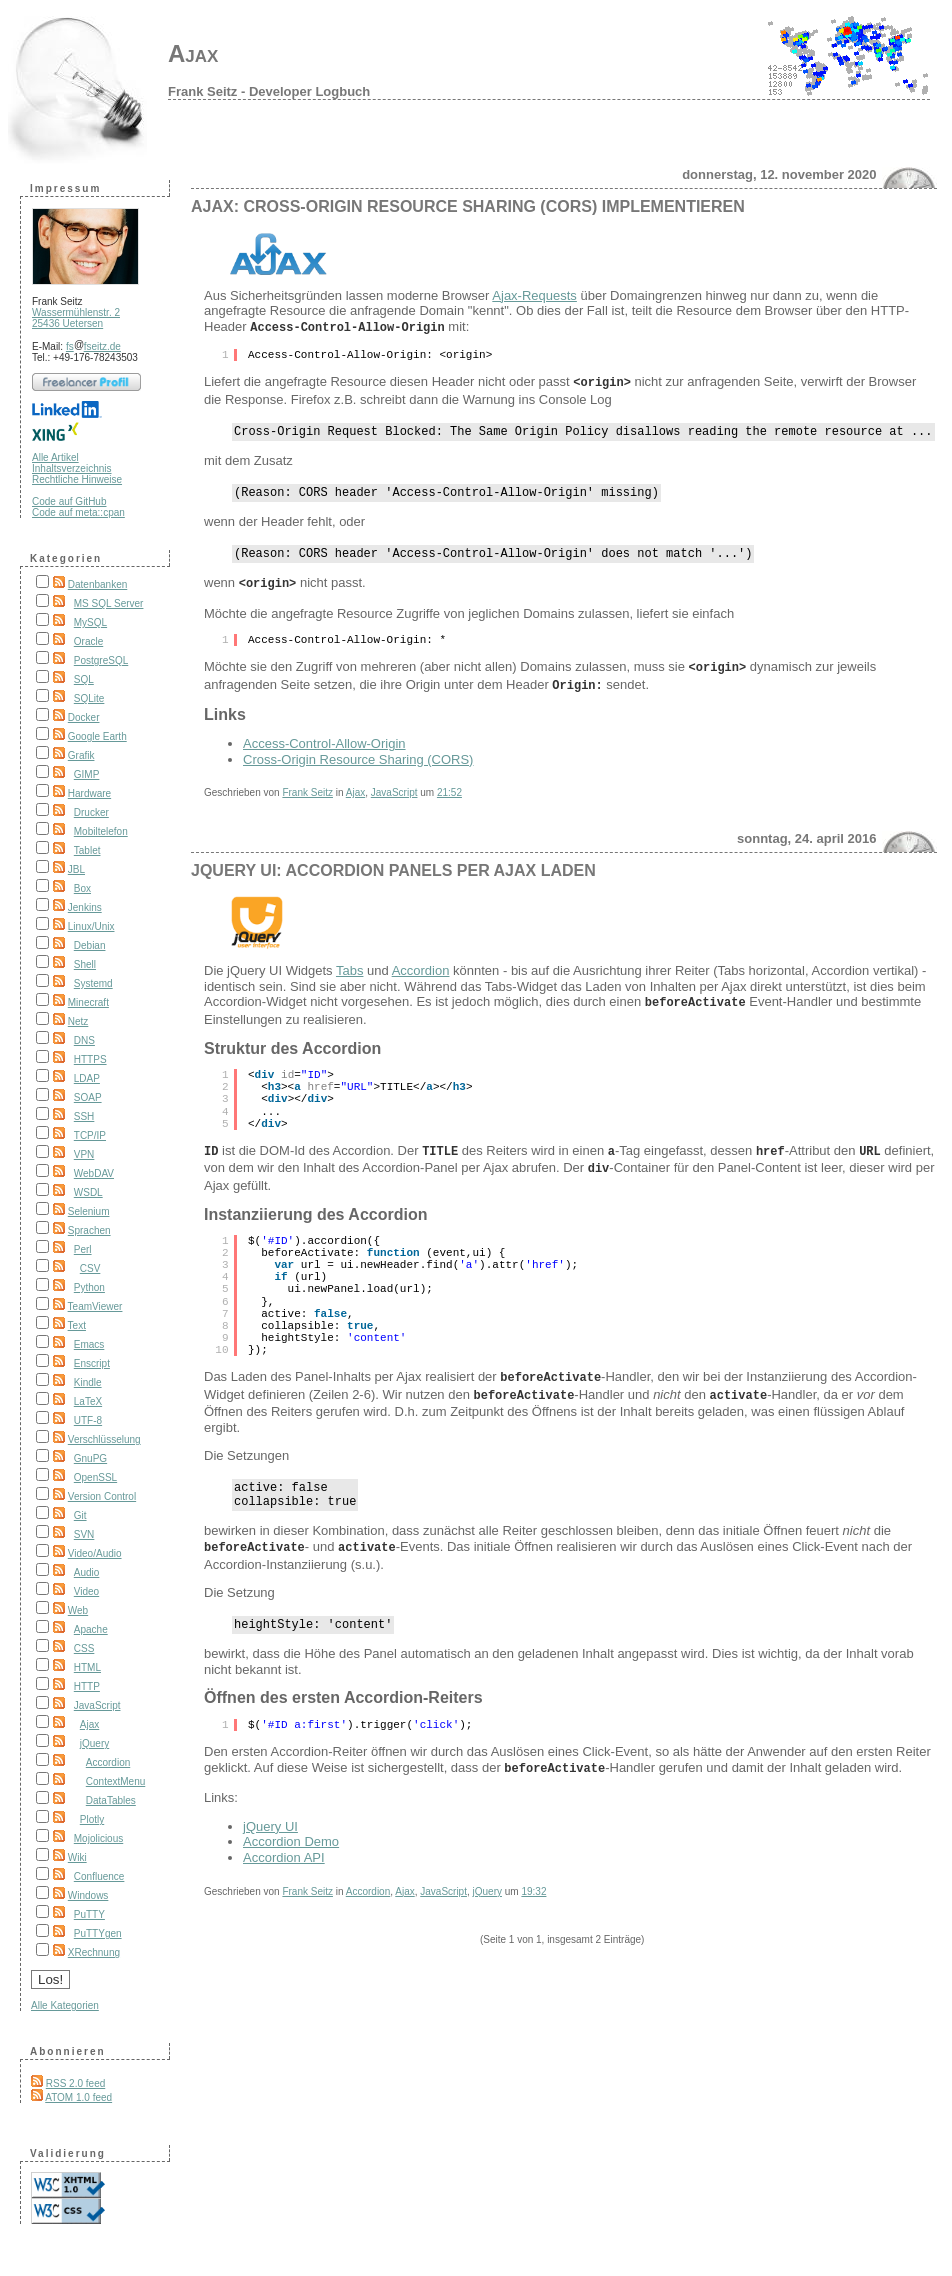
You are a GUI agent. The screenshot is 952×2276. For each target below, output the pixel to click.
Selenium (89, 1211)
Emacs (89, 1344)
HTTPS (90, 1059)
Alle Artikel (55, 457)
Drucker (91, 812)
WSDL (88, 1192)
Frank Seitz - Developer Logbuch (269, 91)
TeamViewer (95, 1306)
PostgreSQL (101, 660)
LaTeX (88, 1401)
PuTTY (89, 1914)
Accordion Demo (291, 1835)
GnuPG (90, 1458)
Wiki (77, 1857)
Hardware (89, 793)
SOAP (88, 1097)
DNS (84, 1040)
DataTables (111, 1800)
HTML (87, 1667)
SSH (84, 1116)
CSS (84, 1648)
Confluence (99, 1876)
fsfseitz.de (93, 346)
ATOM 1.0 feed (78, 2097)
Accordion (108, 1762)
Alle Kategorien (65, 2005)
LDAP (87, 1078)
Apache (91, 1629)
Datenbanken (98, 584)
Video (86, 1591)
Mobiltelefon (101, 831)
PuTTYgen (98, 1933)
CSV (90, 1268)
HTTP (87, 1686)
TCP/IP (90, 1135)
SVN (84, 1534)
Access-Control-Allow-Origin (324, 742)
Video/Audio (95, 1553)
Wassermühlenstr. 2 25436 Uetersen (76, 318)
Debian (90, 945)
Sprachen (89, 1230)
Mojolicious (98, 1838)
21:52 (449, 791)
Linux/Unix (91, 926)
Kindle (88, 1382)
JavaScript (97, 1705)
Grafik (81, 755)
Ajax (193, 53)
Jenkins (85, 907)
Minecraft (88, 1002)
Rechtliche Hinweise (77, 479)
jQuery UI (270, 1820)
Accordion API (284, 1851)
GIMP (87, 774)
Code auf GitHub (69, 501)
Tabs (349, 969)
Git (80, 1515)
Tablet (87, 850)
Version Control (102, 1496)
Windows (88, 1895)
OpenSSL (95, 1477)
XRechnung (94, 1952)
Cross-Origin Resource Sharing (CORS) (358, 758)
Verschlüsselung (104, 1439)
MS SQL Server (109, 603)
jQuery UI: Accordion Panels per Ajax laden (393, 869)
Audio (87, 1572)
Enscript (92, 1363)
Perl (83, 1249)
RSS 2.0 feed (75, 2083)
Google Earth (97, 736)
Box (82, 888)
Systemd (93, 983)
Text (77, 1325)
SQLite (89, 698)
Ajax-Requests (534, 295)
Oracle (88, 641)
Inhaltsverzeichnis (71, 468)
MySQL (90, 622)
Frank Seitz (307, 791)
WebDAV (94, 1173)
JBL (76, 869)
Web (78, 1610)
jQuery (94, 1743)
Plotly (92, 1819)
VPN (84, 1154)
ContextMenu (115, 1781)
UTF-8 (88, 1420)
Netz (78, 1021)
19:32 (533, 1885)
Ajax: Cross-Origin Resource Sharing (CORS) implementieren (468, 206)
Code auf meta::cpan (78, 512)
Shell (85, 964)
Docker (84, 717)
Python (89, 1287)
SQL (84, 679)
